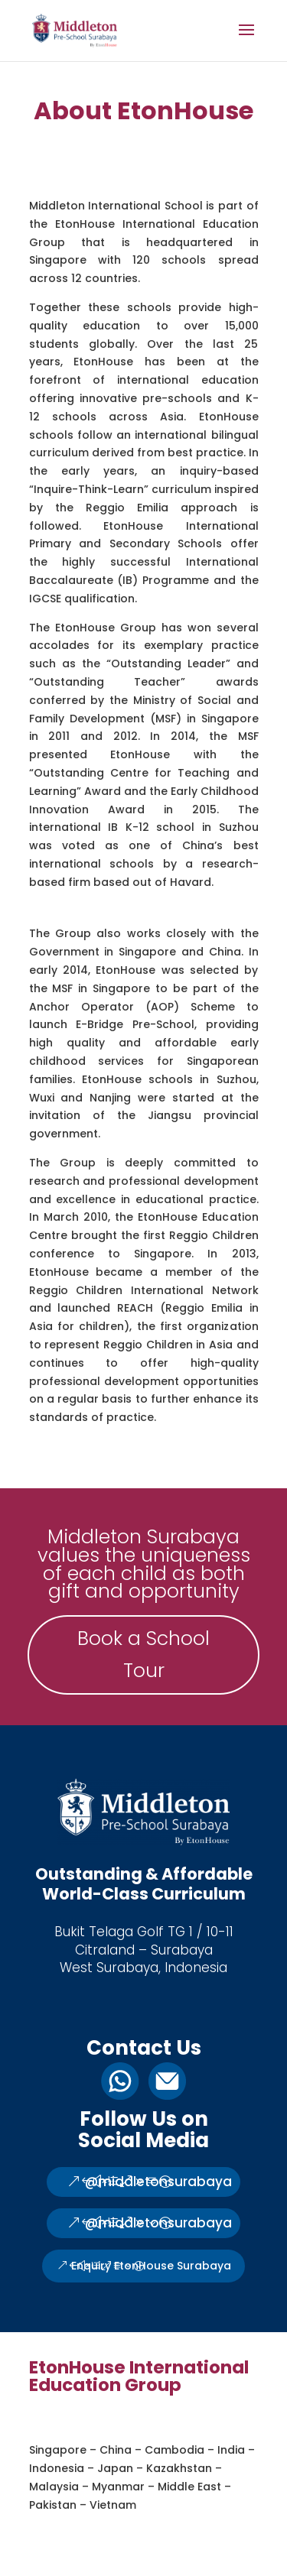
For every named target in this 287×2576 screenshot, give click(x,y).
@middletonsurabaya (158, 2181)
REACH (135, 1308)
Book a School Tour (143, 1655)
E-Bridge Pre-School (135, 1024)
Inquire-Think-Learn (89, 489)
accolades (59, 645)
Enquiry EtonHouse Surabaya (151, 2265)
